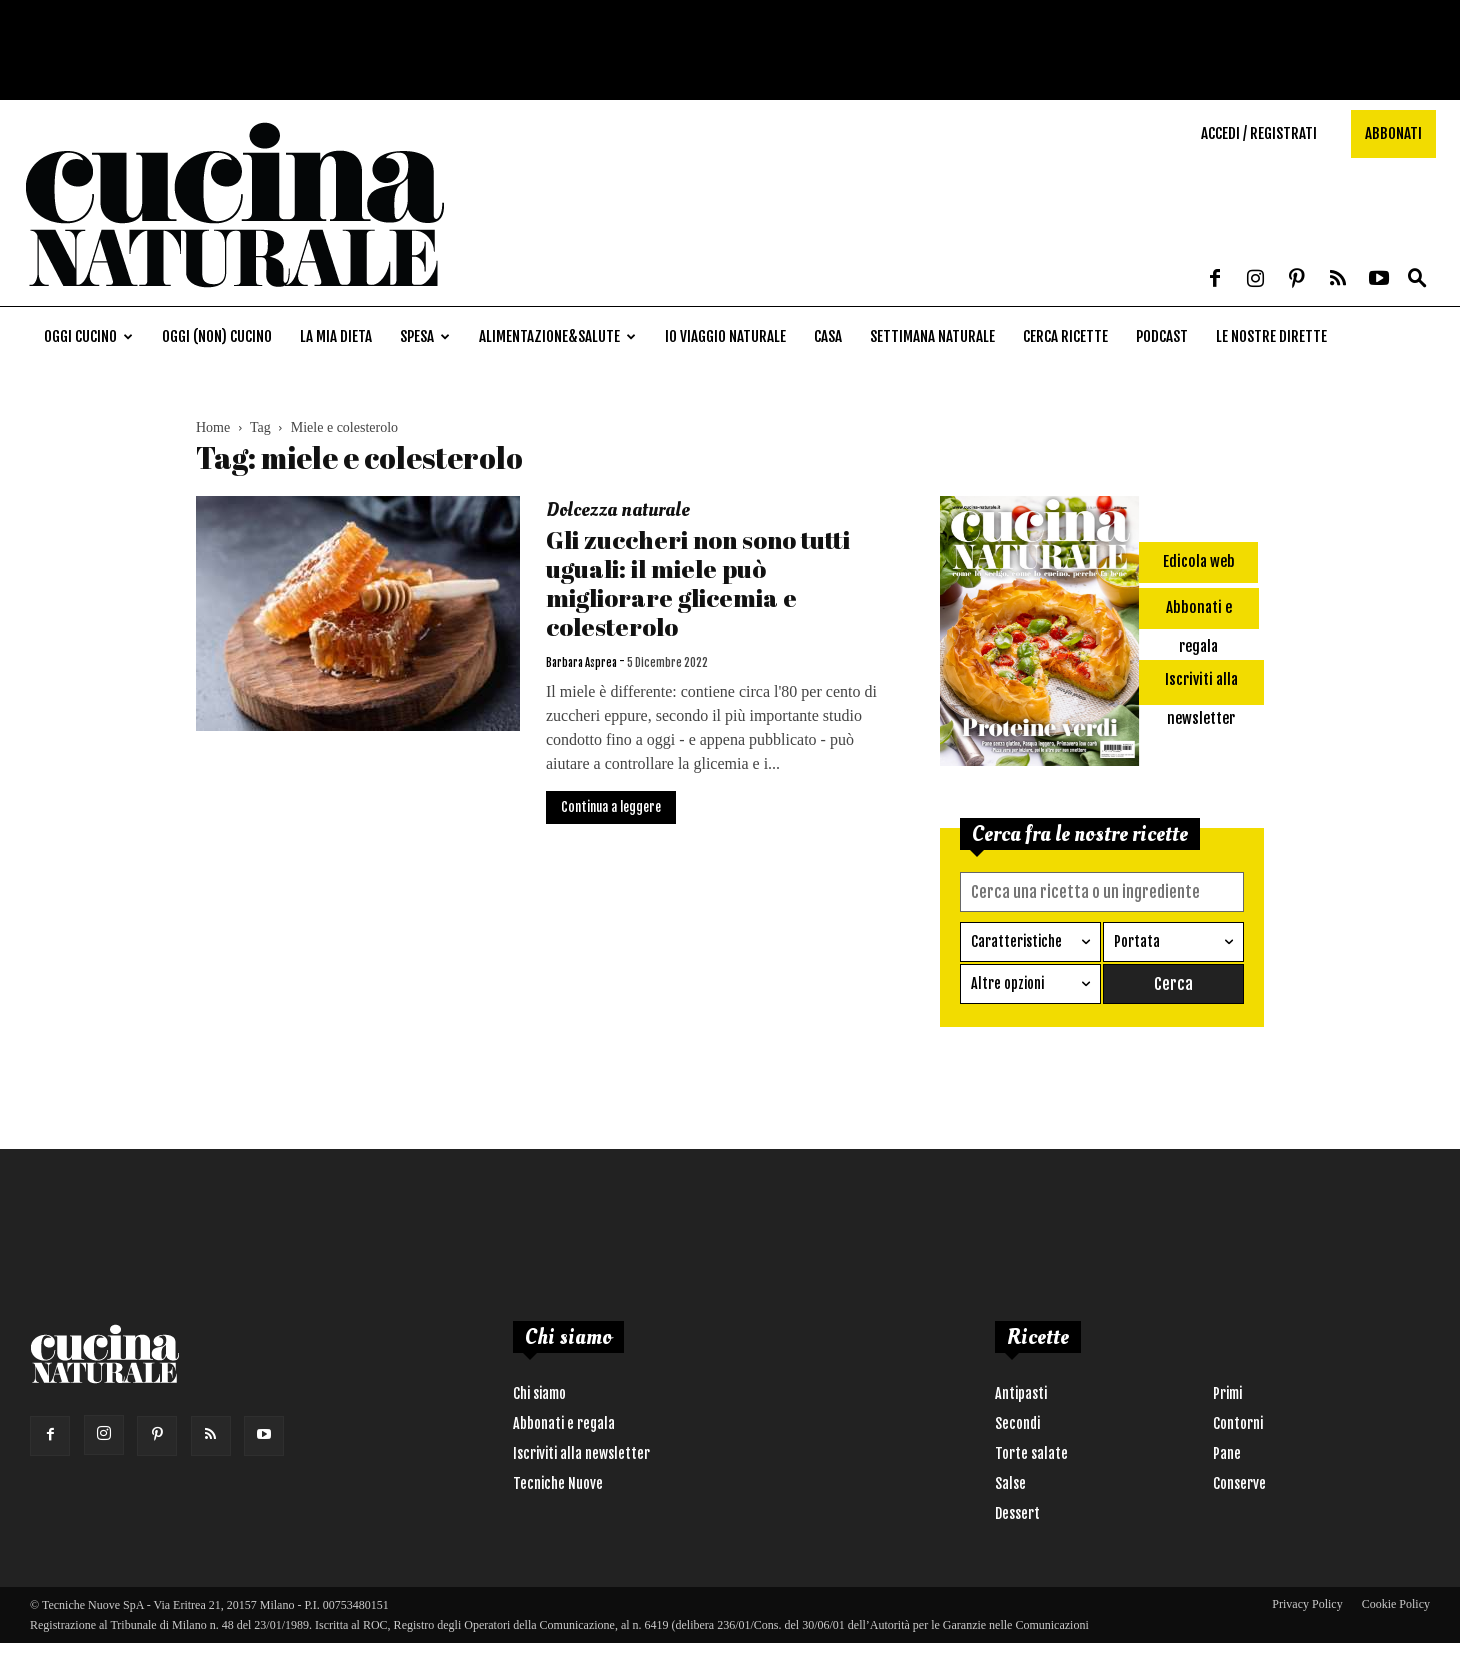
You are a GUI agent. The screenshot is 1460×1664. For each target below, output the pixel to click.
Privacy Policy (1307, 1603)
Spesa (425, 336)
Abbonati (1393, 133)
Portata (1137, 940)
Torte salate (1031, 1452)
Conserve (1239, 1482)
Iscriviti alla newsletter (581, 1452)
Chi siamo (539, 1392)
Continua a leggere (611, 807)
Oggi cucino (88, 336)
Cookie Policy (1396, 1603)
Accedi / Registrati (1259, 133)
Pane (1227, 1452)
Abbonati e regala (564, 1422)
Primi (1227, 1392)
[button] (1417, 279)
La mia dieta (336, 336)
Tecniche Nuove (558, 1482)
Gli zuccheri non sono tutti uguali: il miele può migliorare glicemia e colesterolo (698, 583)
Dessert (1017, 1512)
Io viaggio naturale (725, 336)
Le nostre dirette (1271, 336)
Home (213, 427)
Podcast (1162, 336)
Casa (828, 336)
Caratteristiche (1016, 940)
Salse (1010, 1482)
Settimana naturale (932, 336)
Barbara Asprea (581, 663)
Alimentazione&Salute (557, 336)
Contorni (1238, 1422)
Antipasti (1021, 1392)
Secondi (1017, 1422)
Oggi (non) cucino (217, 336)
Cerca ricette (1065, 336)
